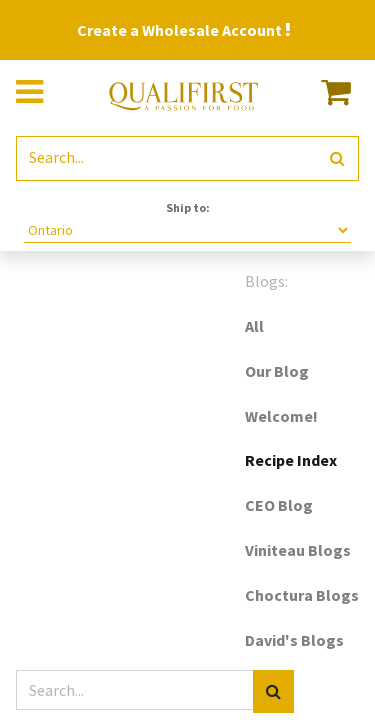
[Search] (337, 158)
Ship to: (188, 207)
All (254, 326)
